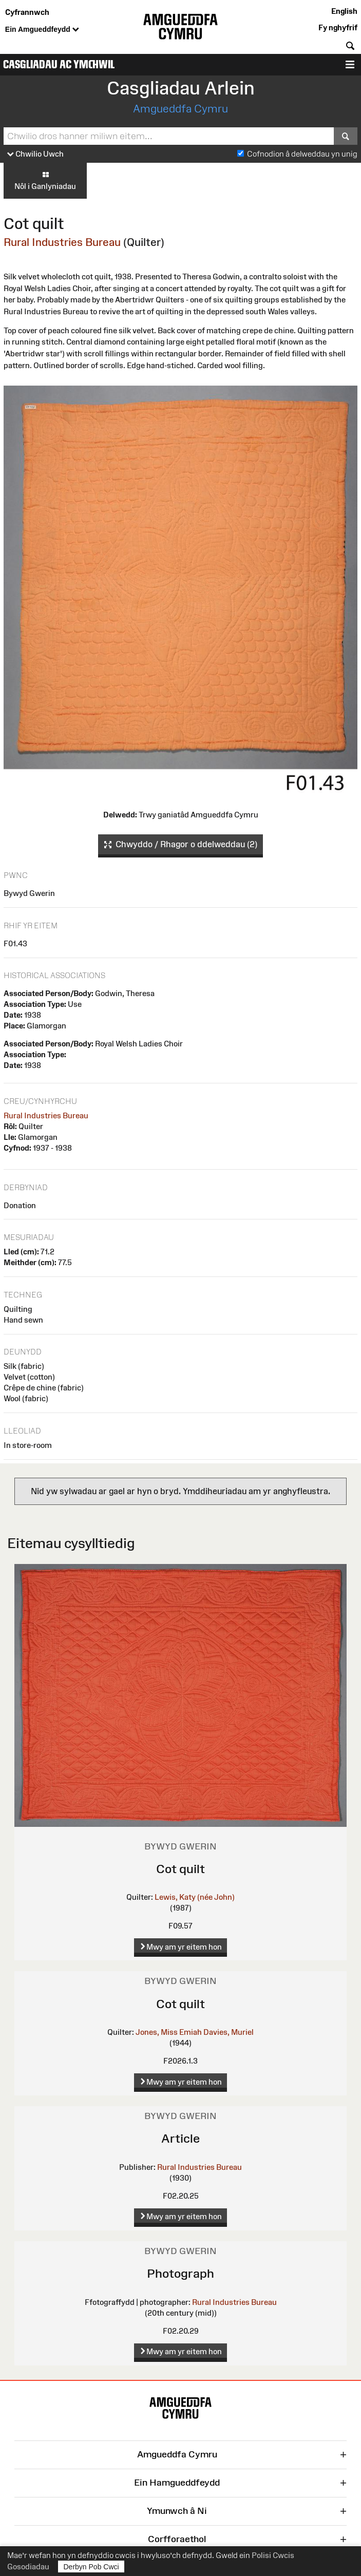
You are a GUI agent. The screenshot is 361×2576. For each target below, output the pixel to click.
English (344, 11)
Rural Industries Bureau (62, 242)
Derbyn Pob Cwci (91, 2566)
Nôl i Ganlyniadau (45, 180)
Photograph (180, 2273)
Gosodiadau (28, 2566)
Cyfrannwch (27, 12)
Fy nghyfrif (337, 27)
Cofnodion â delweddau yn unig (302, 153)
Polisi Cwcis (273, 2555)
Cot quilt (180, 1869)
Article (180, 2138)
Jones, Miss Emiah (169, 2032)
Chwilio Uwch (35, 154)
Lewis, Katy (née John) (195, 1897)
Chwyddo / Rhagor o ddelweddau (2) (180, 844)
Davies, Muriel (228, 2032)
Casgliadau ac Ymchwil (59, 64)
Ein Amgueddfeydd (42, 29)
